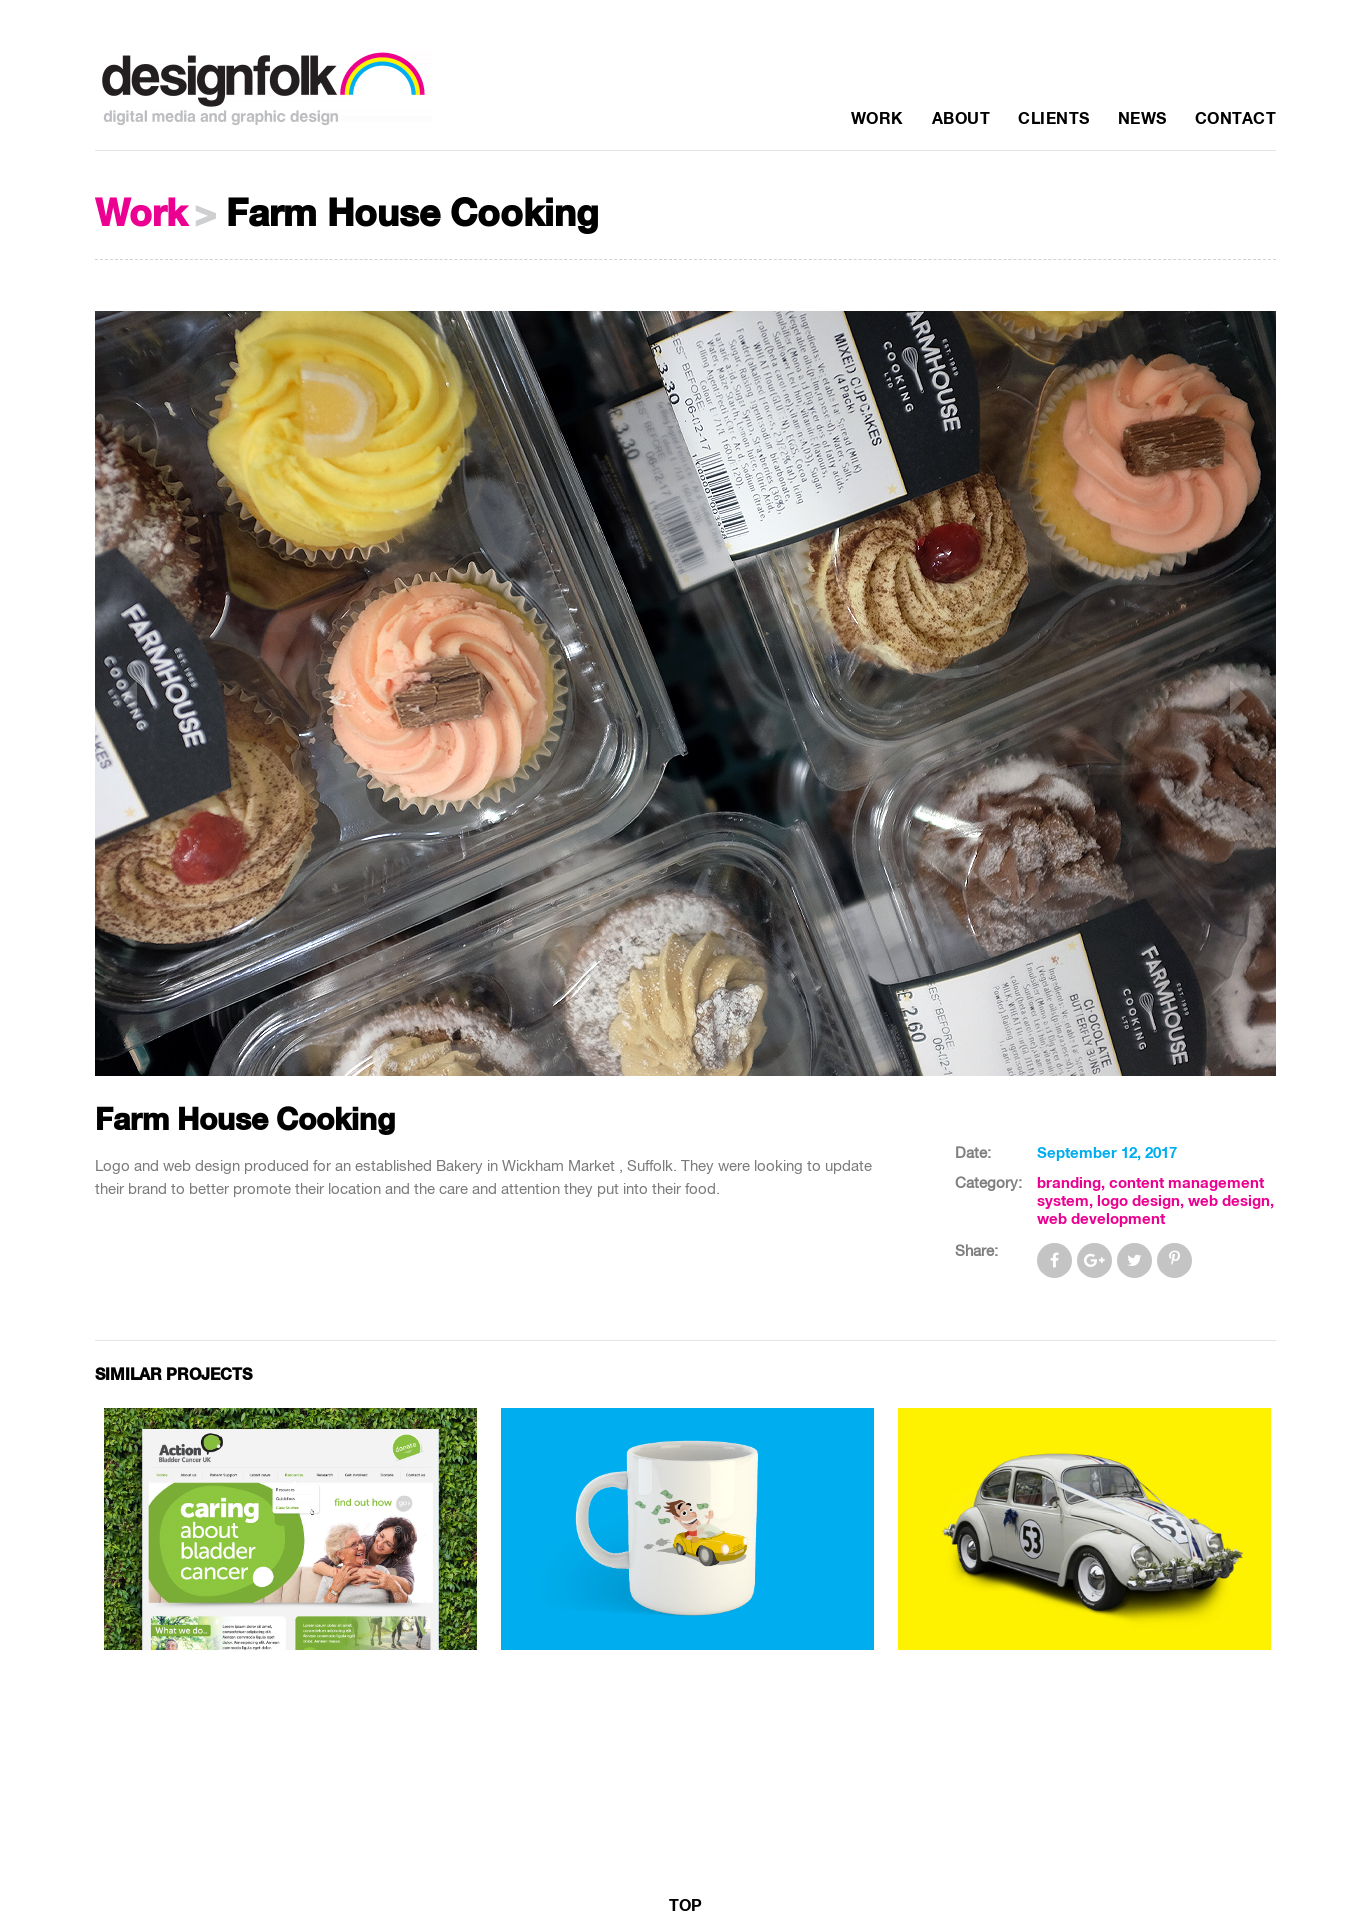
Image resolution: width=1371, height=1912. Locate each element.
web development (1101, 1219)
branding (1069, 1183)
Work (877, 119)
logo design (1138, 1201)
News (1142, 119)
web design (1229, 1201)
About (961, 119)
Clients (1054, 119)
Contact (1236, 119)
